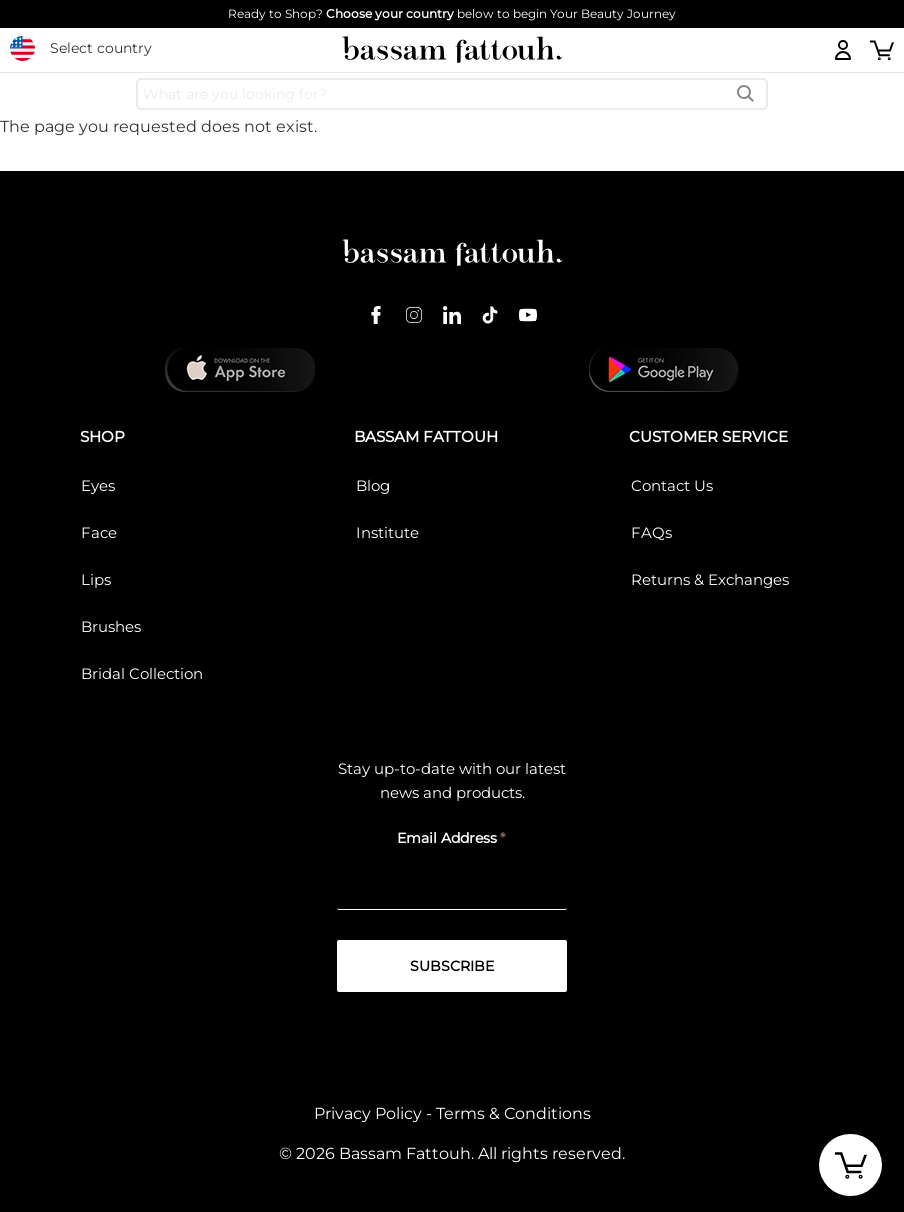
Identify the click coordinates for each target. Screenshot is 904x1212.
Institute (387, 532)
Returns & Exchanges (710, 579)
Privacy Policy (368, 1113)
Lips (96, 579)
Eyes (98, 485)
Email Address (447, 838)
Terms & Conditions (513, 1113)
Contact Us (672, 485)
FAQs (651, 532)
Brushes (111, 626)
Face (99, 532)
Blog (373, 485)
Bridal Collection (142, 673)
